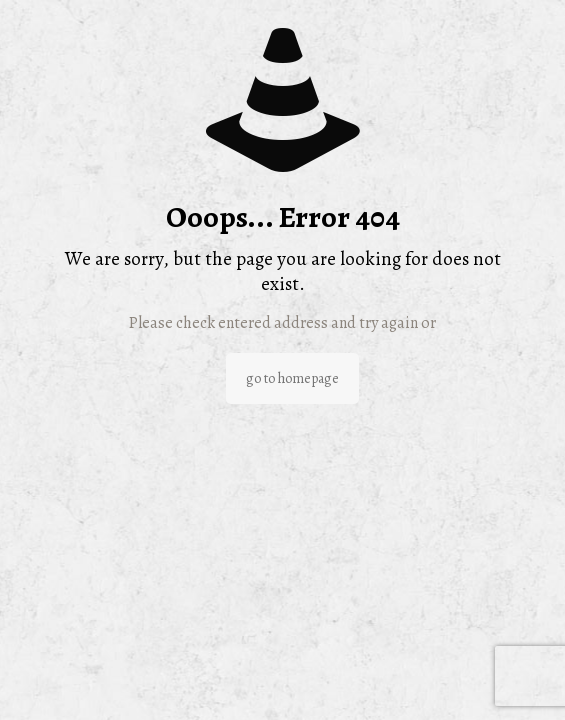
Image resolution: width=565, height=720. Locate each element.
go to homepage (292, 378)
